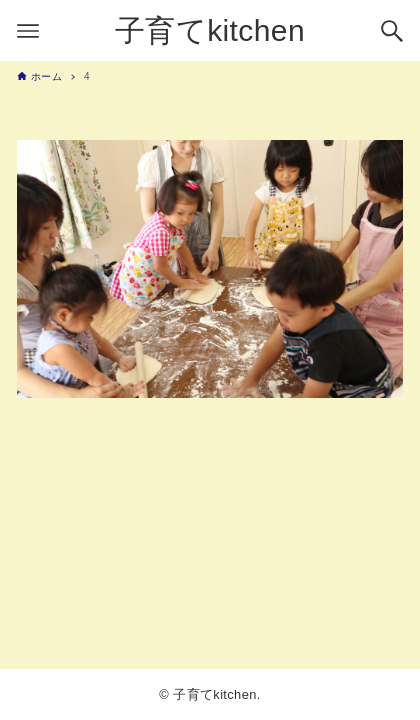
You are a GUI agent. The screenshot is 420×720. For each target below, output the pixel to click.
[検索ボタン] (392, 31)
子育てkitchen (210, 30)
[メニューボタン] (28, 31)
